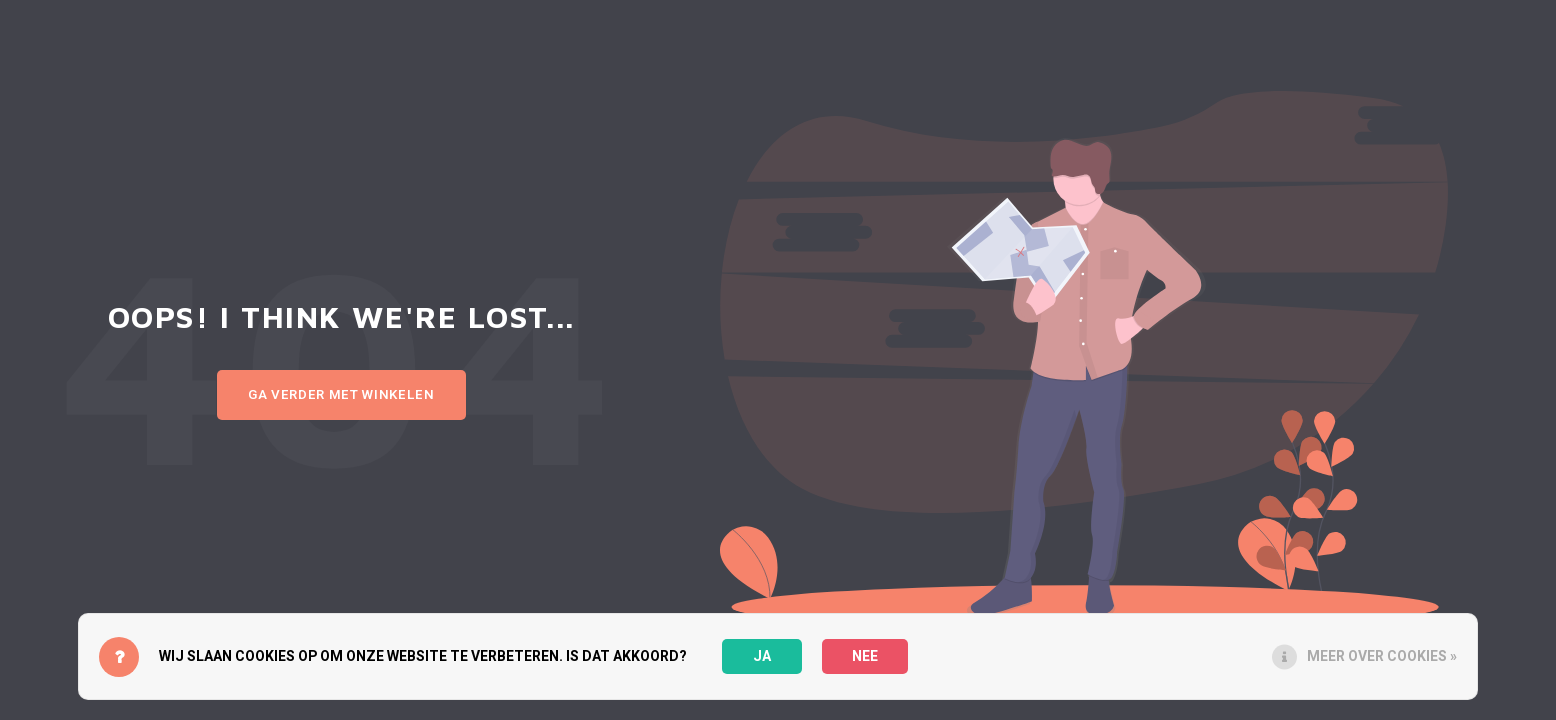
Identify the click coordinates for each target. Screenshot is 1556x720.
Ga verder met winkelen (341, 395)
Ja (762, 656)
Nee (865, 656)
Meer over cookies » (1382, 656)
